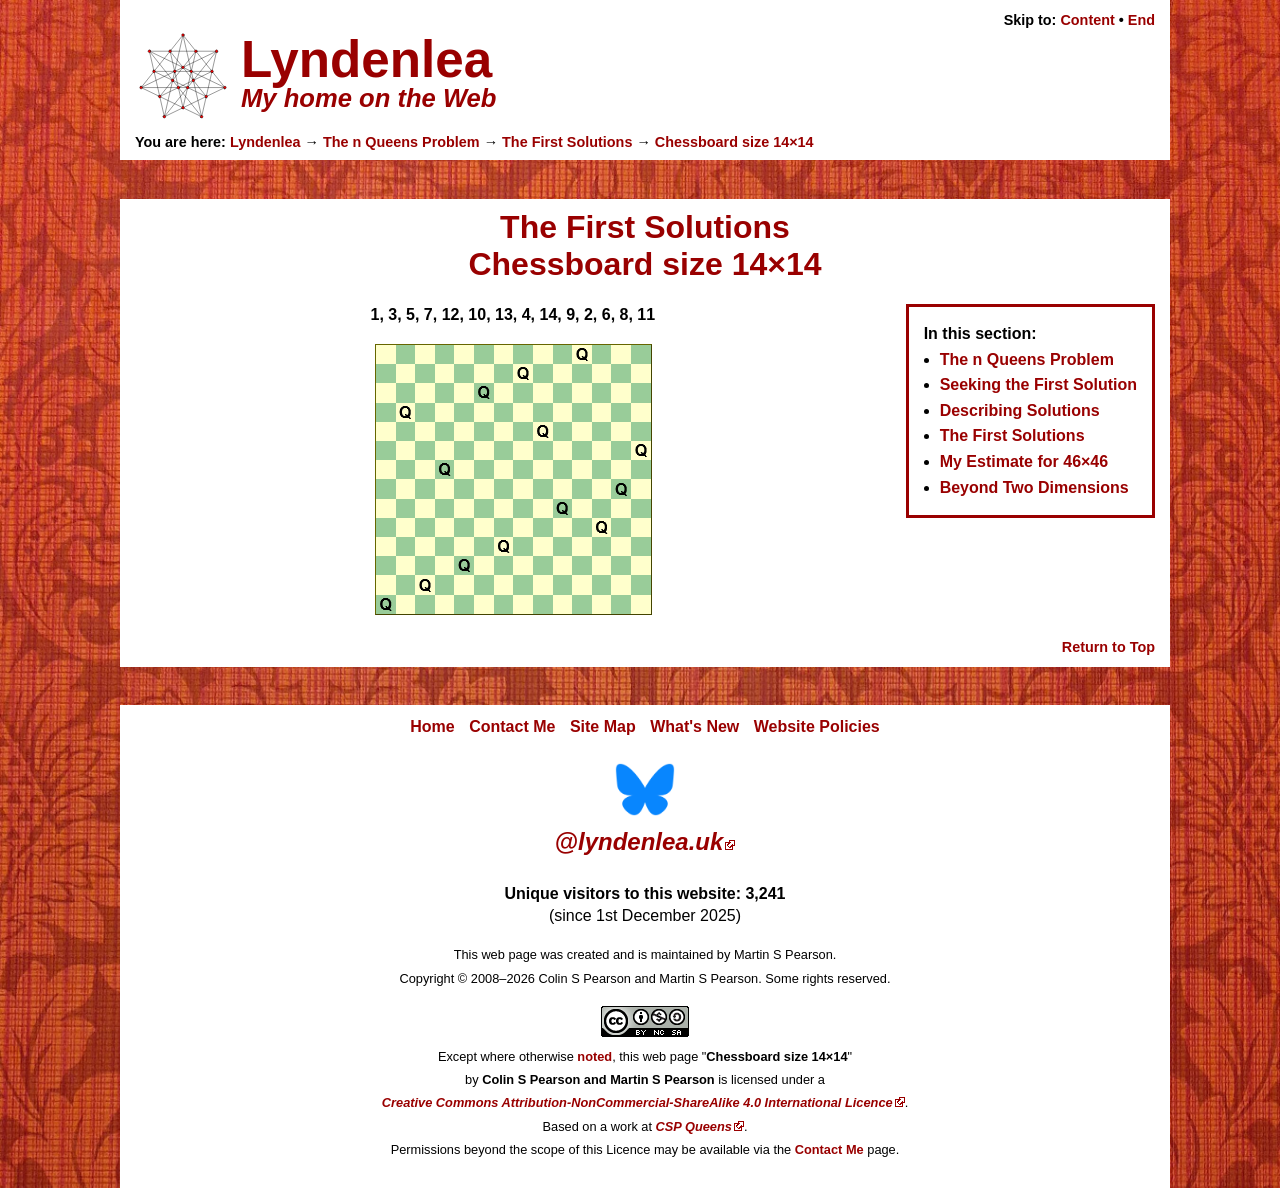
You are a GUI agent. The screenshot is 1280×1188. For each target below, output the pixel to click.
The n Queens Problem (401, 142)
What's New (694, 726)
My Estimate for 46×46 (1024, 461)
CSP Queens (694, 1126)
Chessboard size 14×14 (734, 142)
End (1141, 20)
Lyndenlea (265, 142)
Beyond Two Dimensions (1034, 487)
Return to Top (1108, 647)
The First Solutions (567, 142)
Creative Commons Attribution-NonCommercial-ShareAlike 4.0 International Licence (637, 1102)
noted (594, 1056)
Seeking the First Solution (1038, 384)
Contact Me (512, 726)
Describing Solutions (1020, 410)
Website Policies (817, 726)
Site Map (603, 726)
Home (432, 726)
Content (1087, 20)
